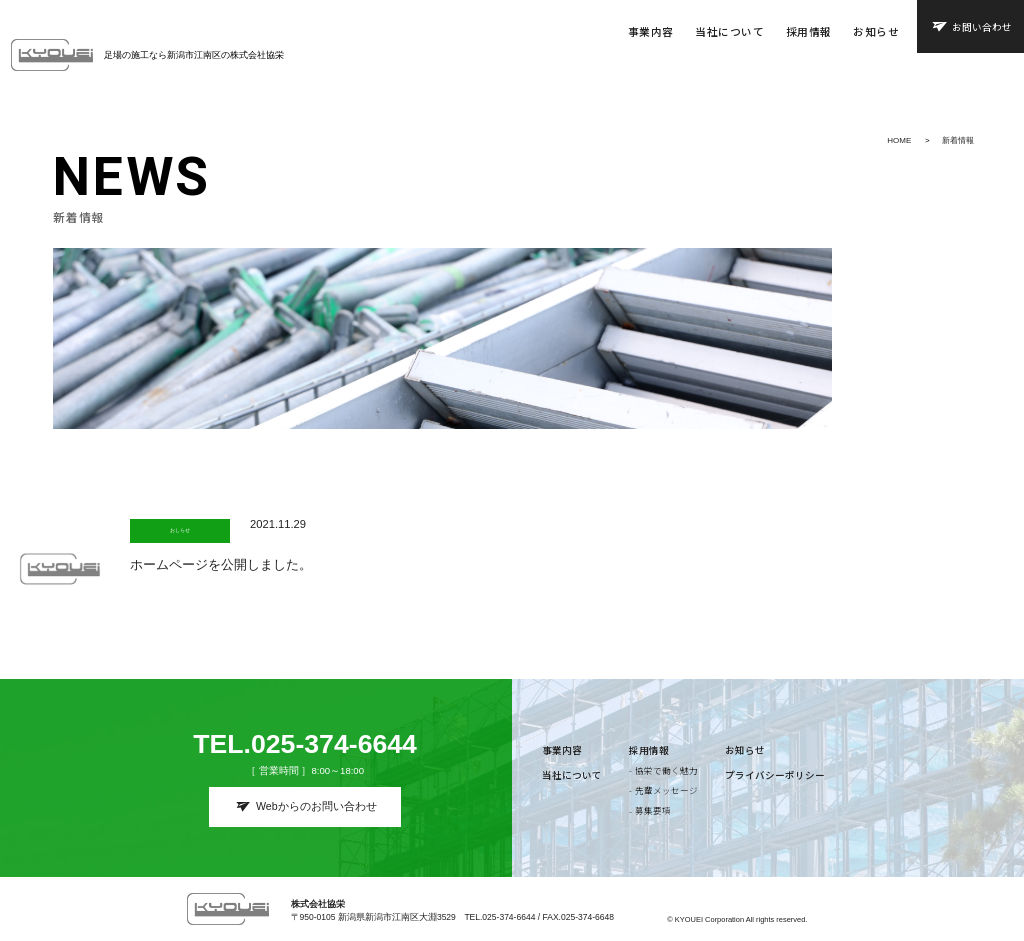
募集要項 (653, 810)
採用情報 (809, 31)
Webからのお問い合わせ (316, 806)
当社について (729, 31)
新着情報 (958, 140)
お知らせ (876, 31)
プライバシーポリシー (775, 775)
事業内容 (651, 31)
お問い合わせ (982, 27)
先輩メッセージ (666, 790)
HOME (899, 140)
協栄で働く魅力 (666, 770)
